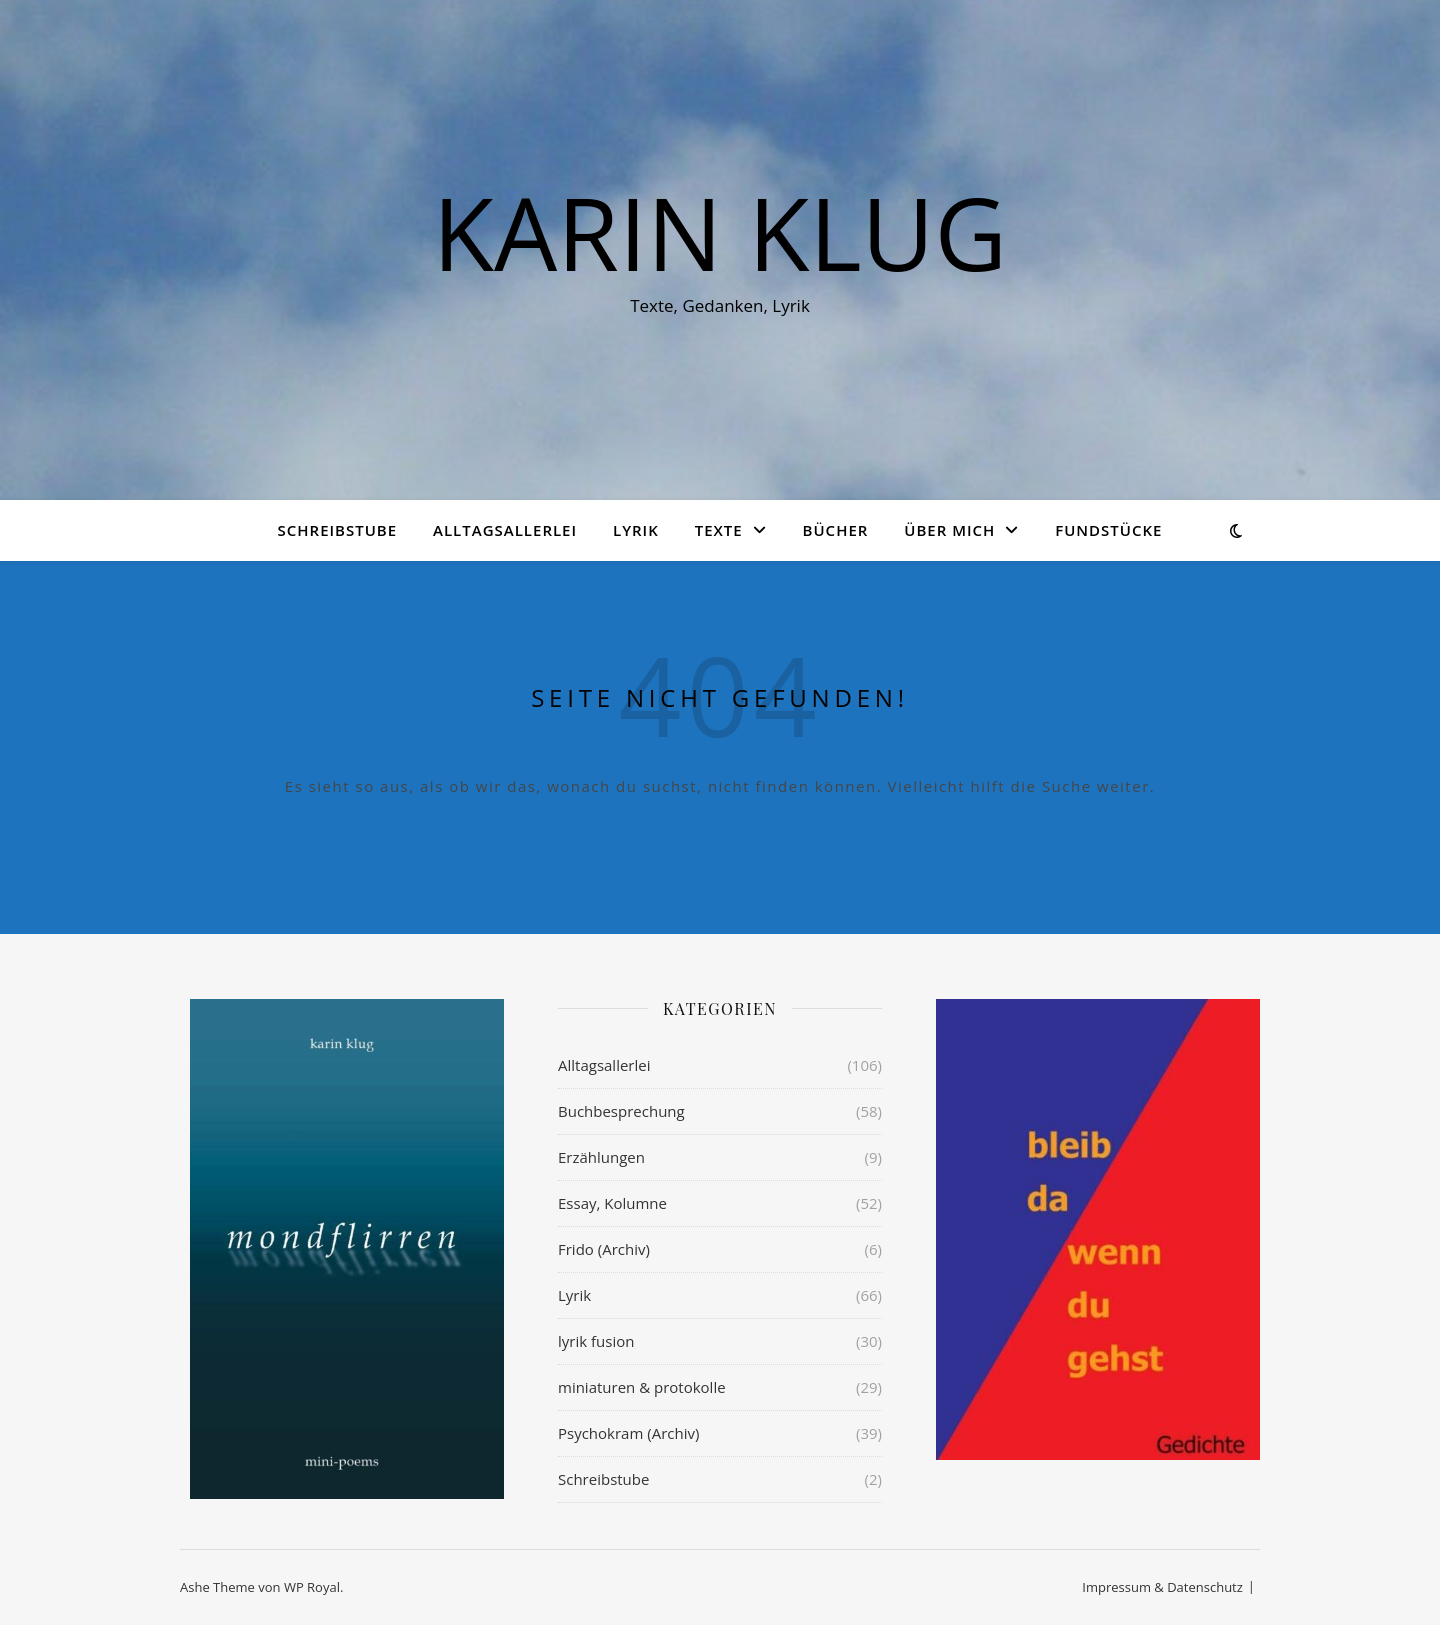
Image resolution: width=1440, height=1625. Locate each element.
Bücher (836, 530)
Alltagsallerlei (505, 530)
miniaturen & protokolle (642, 1387)
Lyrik (636, 530)
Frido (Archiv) (604, 1249)
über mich (949, 530)
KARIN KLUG (720, 232)
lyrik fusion (596, 1341)
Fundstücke (1108, 530)
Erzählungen (601, 1157)
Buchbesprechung (621, 1111)
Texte (719, 530)
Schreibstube (338, 530)
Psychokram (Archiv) (628, 1433)
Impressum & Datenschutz (1162, 1587)
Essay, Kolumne (612, 1203)
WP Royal (312, 1587)
